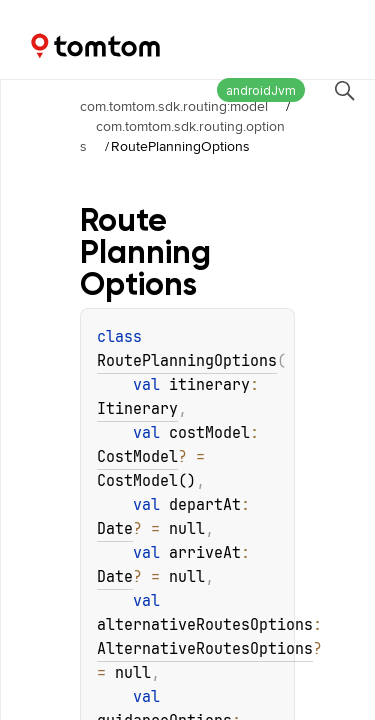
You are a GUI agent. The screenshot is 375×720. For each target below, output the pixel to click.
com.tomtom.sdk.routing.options (182, 136)
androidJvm (261, 90)
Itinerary (137, 409)
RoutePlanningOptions (187, 361)
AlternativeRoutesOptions (205, 649)
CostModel (137, 457)
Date (115, 529)
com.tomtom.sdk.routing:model (174, 106)
